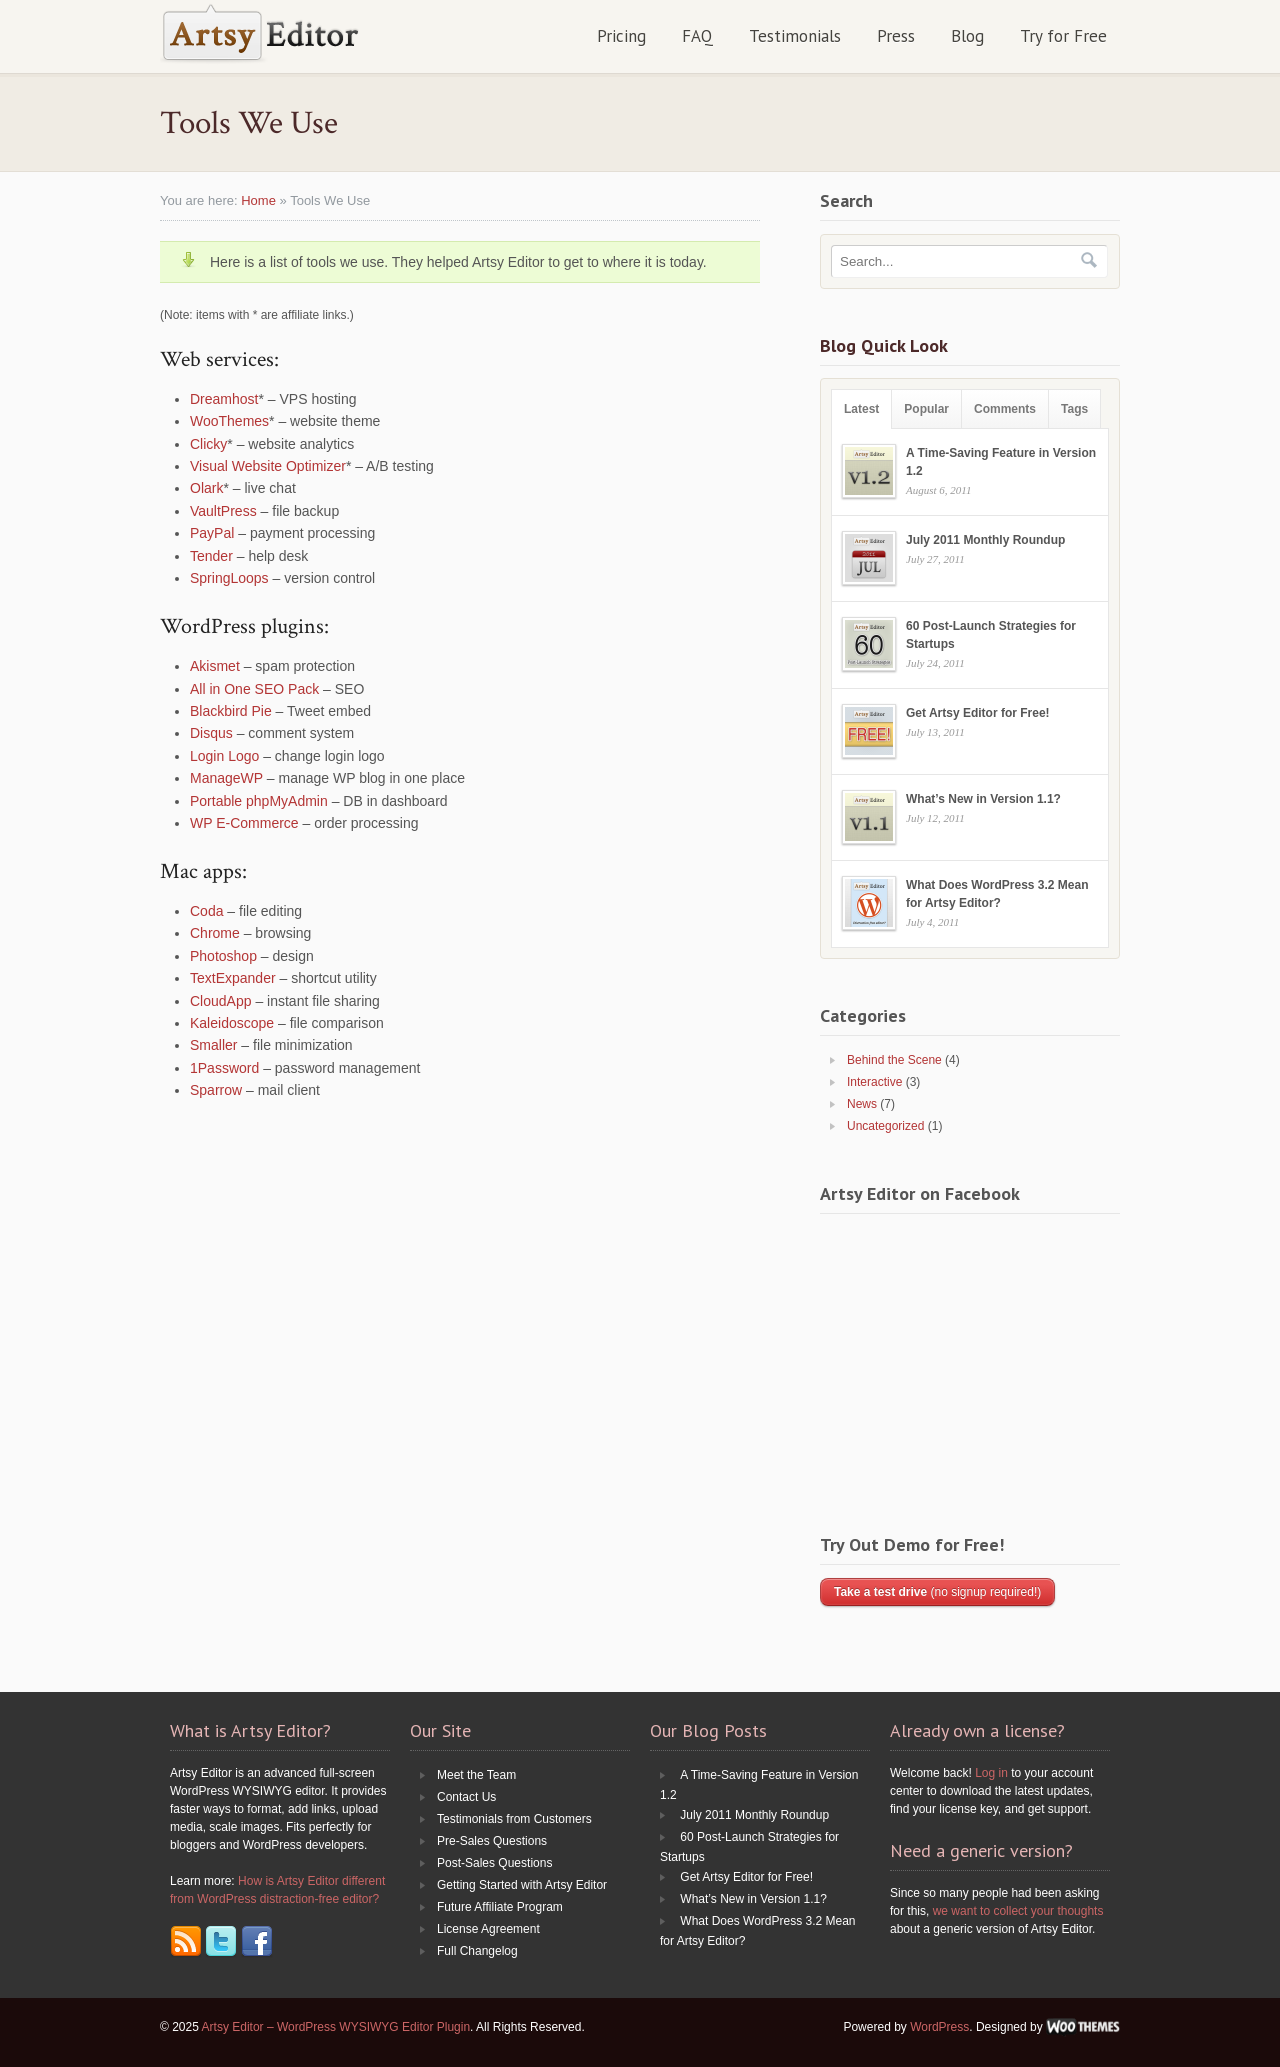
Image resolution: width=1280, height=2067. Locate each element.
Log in (991, 1773)
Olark (206, 488)
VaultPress (223, 511)
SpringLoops (229, 578)
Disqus (211, 733)
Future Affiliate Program (500, 1907)
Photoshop (223, 956)
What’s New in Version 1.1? (983, 799)
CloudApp (221, 1001)
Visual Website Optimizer (268, 466)
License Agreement (488, 1929)
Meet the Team (476, 1775)
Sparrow (216, 1090)
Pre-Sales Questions (492, 1841)
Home (258, 200)
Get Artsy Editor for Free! (978, 713)
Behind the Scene (894, 1060)
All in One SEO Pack (254, 689)
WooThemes (229, 421)
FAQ (697, 36)
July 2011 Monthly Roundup (985, 540)
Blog (967, 36)
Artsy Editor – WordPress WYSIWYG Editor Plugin (336, 2027)
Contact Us (466, 1797)
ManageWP (226, 778)
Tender (211, 556)
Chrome (215, 933)
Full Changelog (477, 1951)
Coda (206, 911)
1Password (224, 1068)
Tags (1074, 409)
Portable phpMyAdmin (259, 801)
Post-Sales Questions (494, 1863)
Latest (861, 409)
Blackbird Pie (231, 711)
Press (896, 36)
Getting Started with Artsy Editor (522, 1885)
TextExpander (233, 978)
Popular (926, 409)
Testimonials (795, 36)
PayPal (212, 533)
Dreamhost (224, 399)
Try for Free (1063, 36)
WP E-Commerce (244, 823)
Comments (1005, 409)
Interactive (874, 1082)
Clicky (208, 444)
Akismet (215, 666)
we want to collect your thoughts (1018, 1911)
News (862, 1104)
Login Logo (224, 756)
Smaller (213, 1045)
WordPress (939, 2027)
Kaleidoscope (232, 1023)
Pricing (621, 36)
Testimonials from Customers (514, 1819)
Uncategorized (885, 1126)
